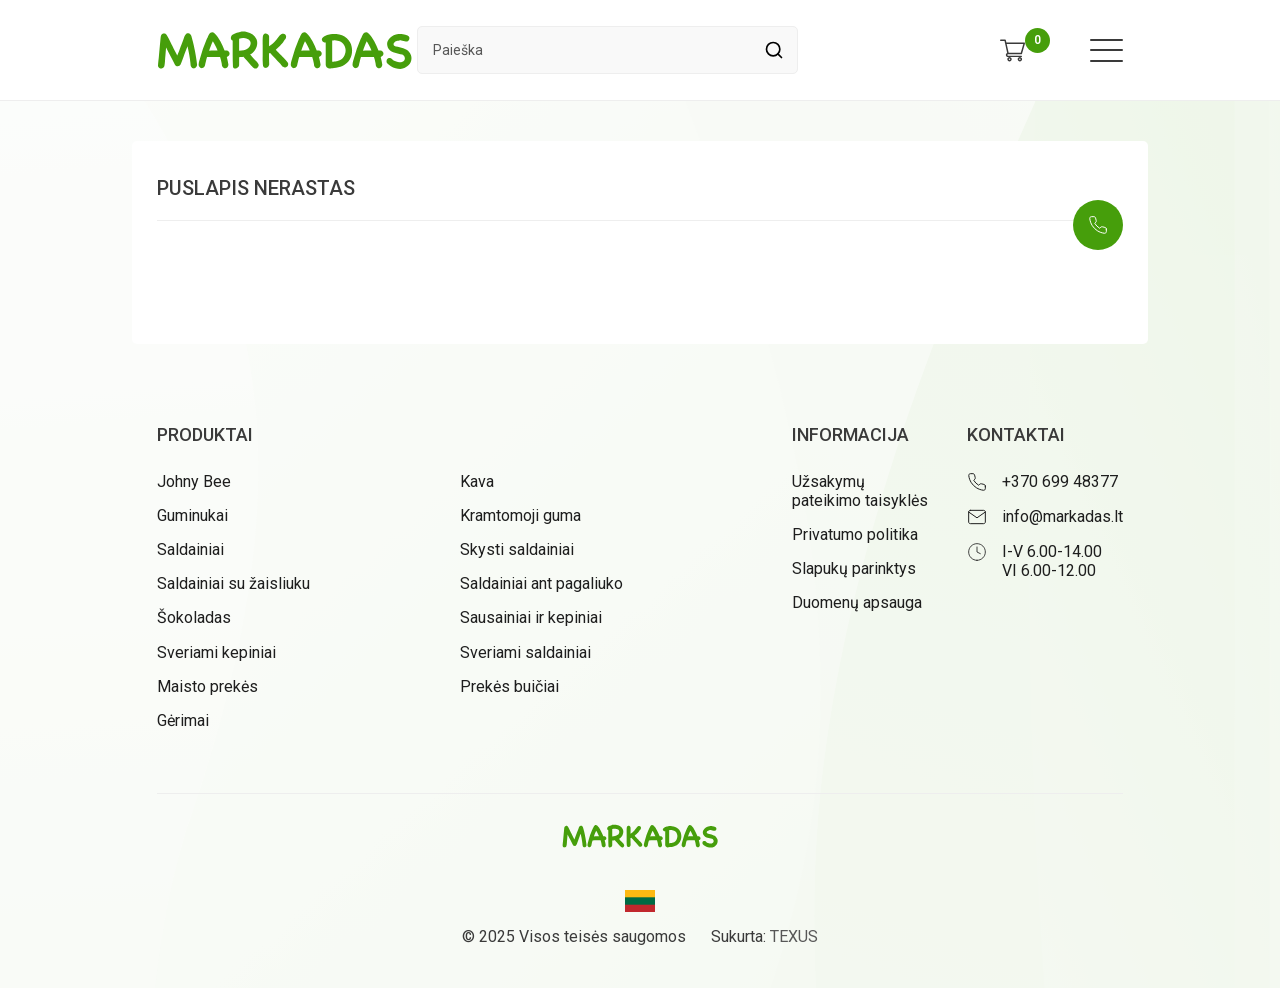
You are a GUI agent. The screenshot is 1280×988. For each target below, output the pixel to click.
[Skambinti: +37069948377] (1098, 225)
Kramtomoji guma (520, 515)
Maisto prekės (207, 686)
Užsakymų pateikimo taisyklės (860, 491)
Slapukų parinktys (854, 568)
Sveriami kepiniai (216, 652)
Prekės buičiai (509, 686)
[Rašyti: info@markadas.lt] (1045, 517)
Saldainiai (190, 549)
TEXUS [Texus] (794, 936)
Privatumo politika (855, 534)
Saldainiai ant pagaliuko (541, 583)
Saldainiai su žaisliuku (233, 583)
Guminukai (192, 515)
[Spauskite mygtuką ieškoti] (773, 50)
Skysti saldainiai (517, 549)
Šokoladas (194, 617)
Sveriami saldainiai (525, 652)
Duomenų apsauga (857, 602)
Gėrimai (183, 720)
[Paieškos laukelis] (584, 50)
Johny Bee (194, 481)
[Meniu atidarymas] (1106, 50)
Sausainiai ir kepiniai (531, 617)
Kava (477, 481)
